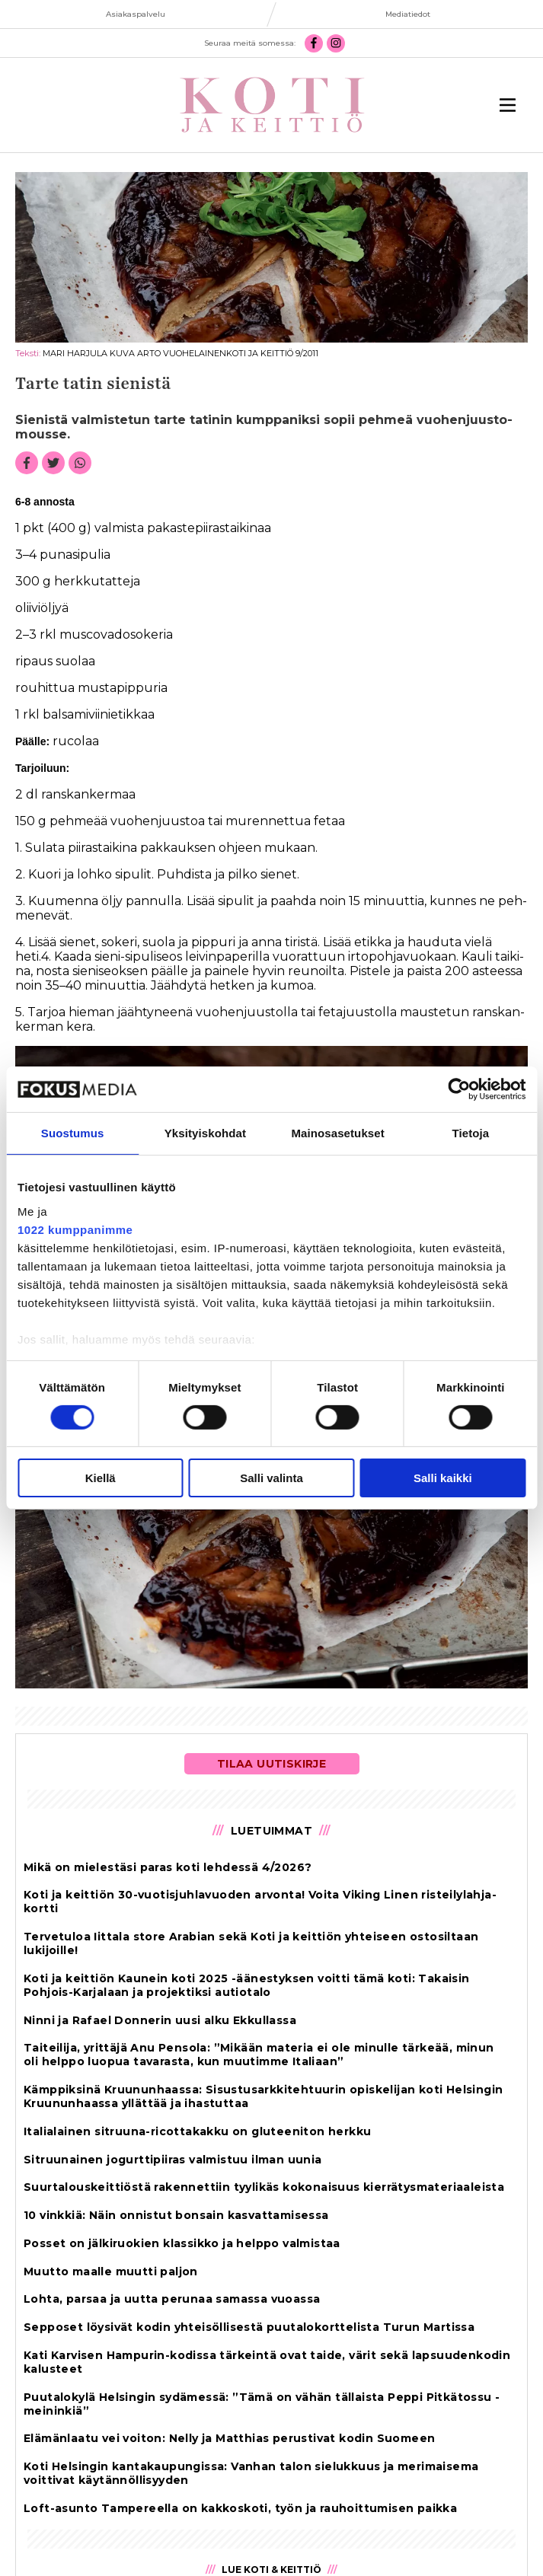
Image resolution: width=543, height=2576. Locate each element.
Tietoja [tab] (470, 1133)
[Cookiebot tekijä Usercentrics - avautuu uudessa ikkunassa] (458, 1089)
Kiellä (100, 1477)
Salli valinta (271, 1477)
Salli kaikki (443, 1477)
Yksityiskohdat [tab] (205, 1133)
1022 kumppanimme (75, 1229)
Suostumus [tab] (72, 1133)
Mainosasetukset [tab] (337, 1133)
